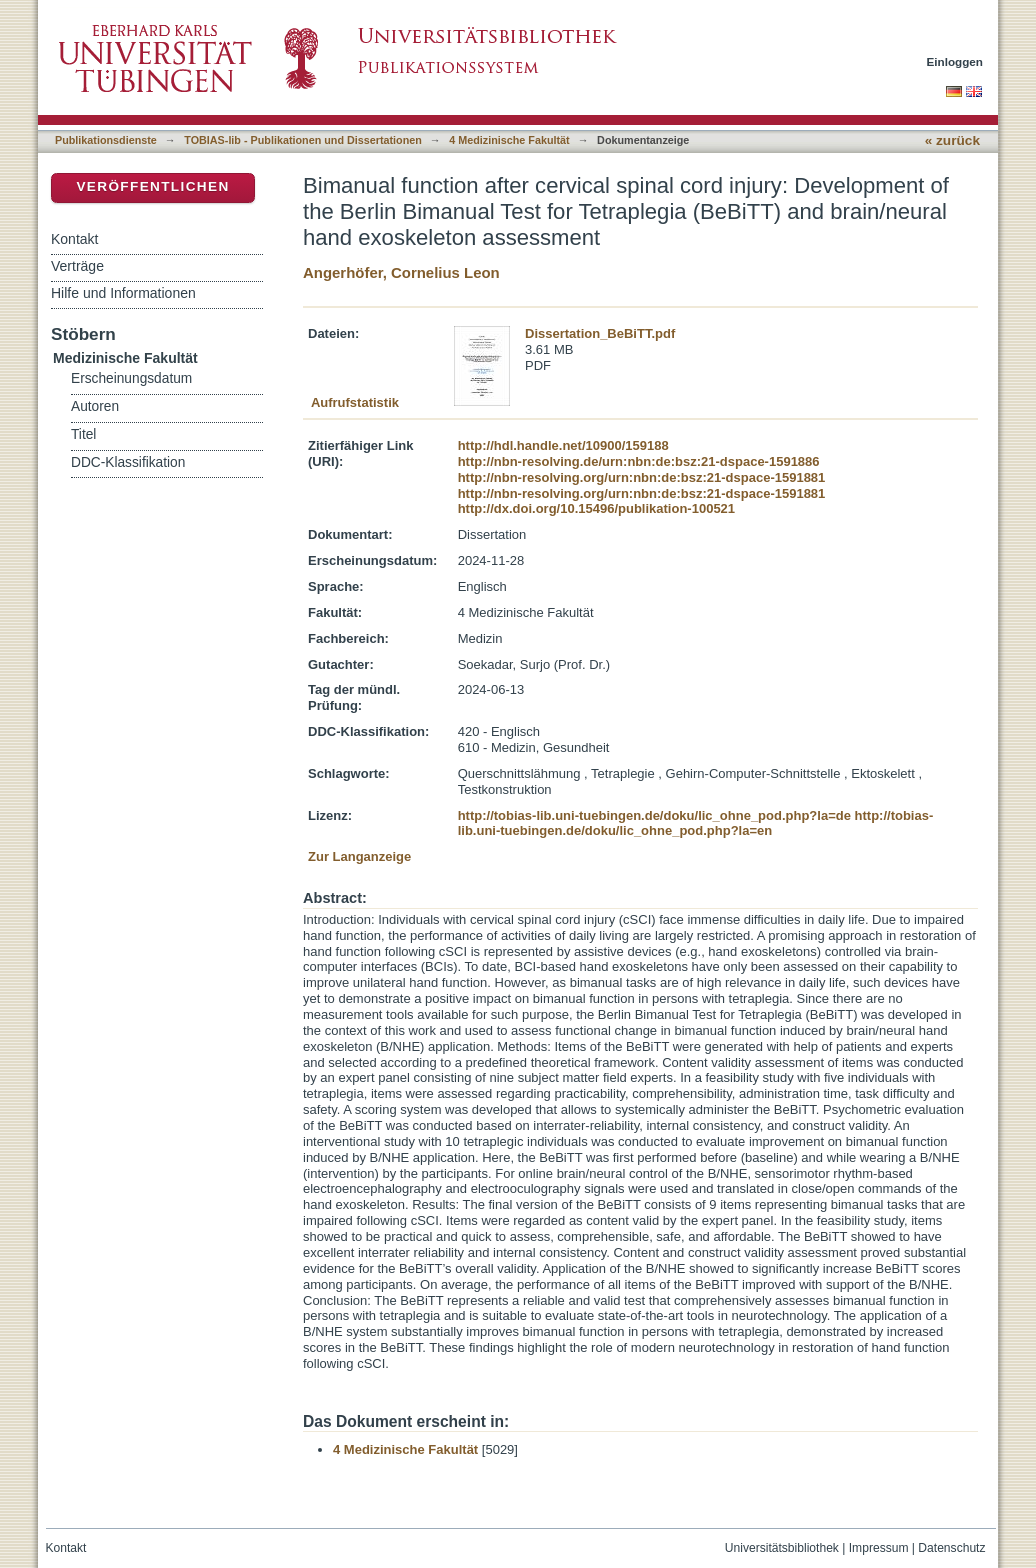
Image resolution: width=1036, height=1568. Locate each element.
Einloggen (955, 61)
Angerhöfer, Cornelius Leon (401, 272)
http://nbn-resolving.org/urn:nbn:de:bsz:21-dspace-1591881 (642, 477)
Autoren (95, 406)
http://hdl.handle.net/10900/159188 (563, 445)
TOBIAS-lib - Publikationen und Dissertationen (303, 140)
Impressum (879, 1548)
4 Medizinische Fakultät (509, 140)
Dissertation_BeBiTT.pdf (600, 333)
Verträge (77, 266)
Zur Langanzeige (359, 856)
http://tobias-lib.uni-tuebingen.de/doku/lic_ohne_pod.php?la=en (696, 823)
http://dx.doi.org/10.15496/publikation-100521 (596, 508)
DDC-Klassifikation (128, 462)
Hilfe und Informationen (123, 293)
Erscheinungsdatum (131, 378)
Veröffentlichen (152, 186)
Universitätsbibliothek (782, 1548)
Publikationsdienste (106, 140)
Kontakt (74, 239)
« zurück (952, 140)
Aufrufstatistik (355, 402)
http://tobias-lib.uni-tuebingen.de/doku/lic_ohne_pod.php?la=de (654, 815)
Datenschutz (951, 1548)
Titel (83, 434)
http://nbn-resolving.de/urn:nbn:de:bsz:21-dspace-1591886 (639, 461)
